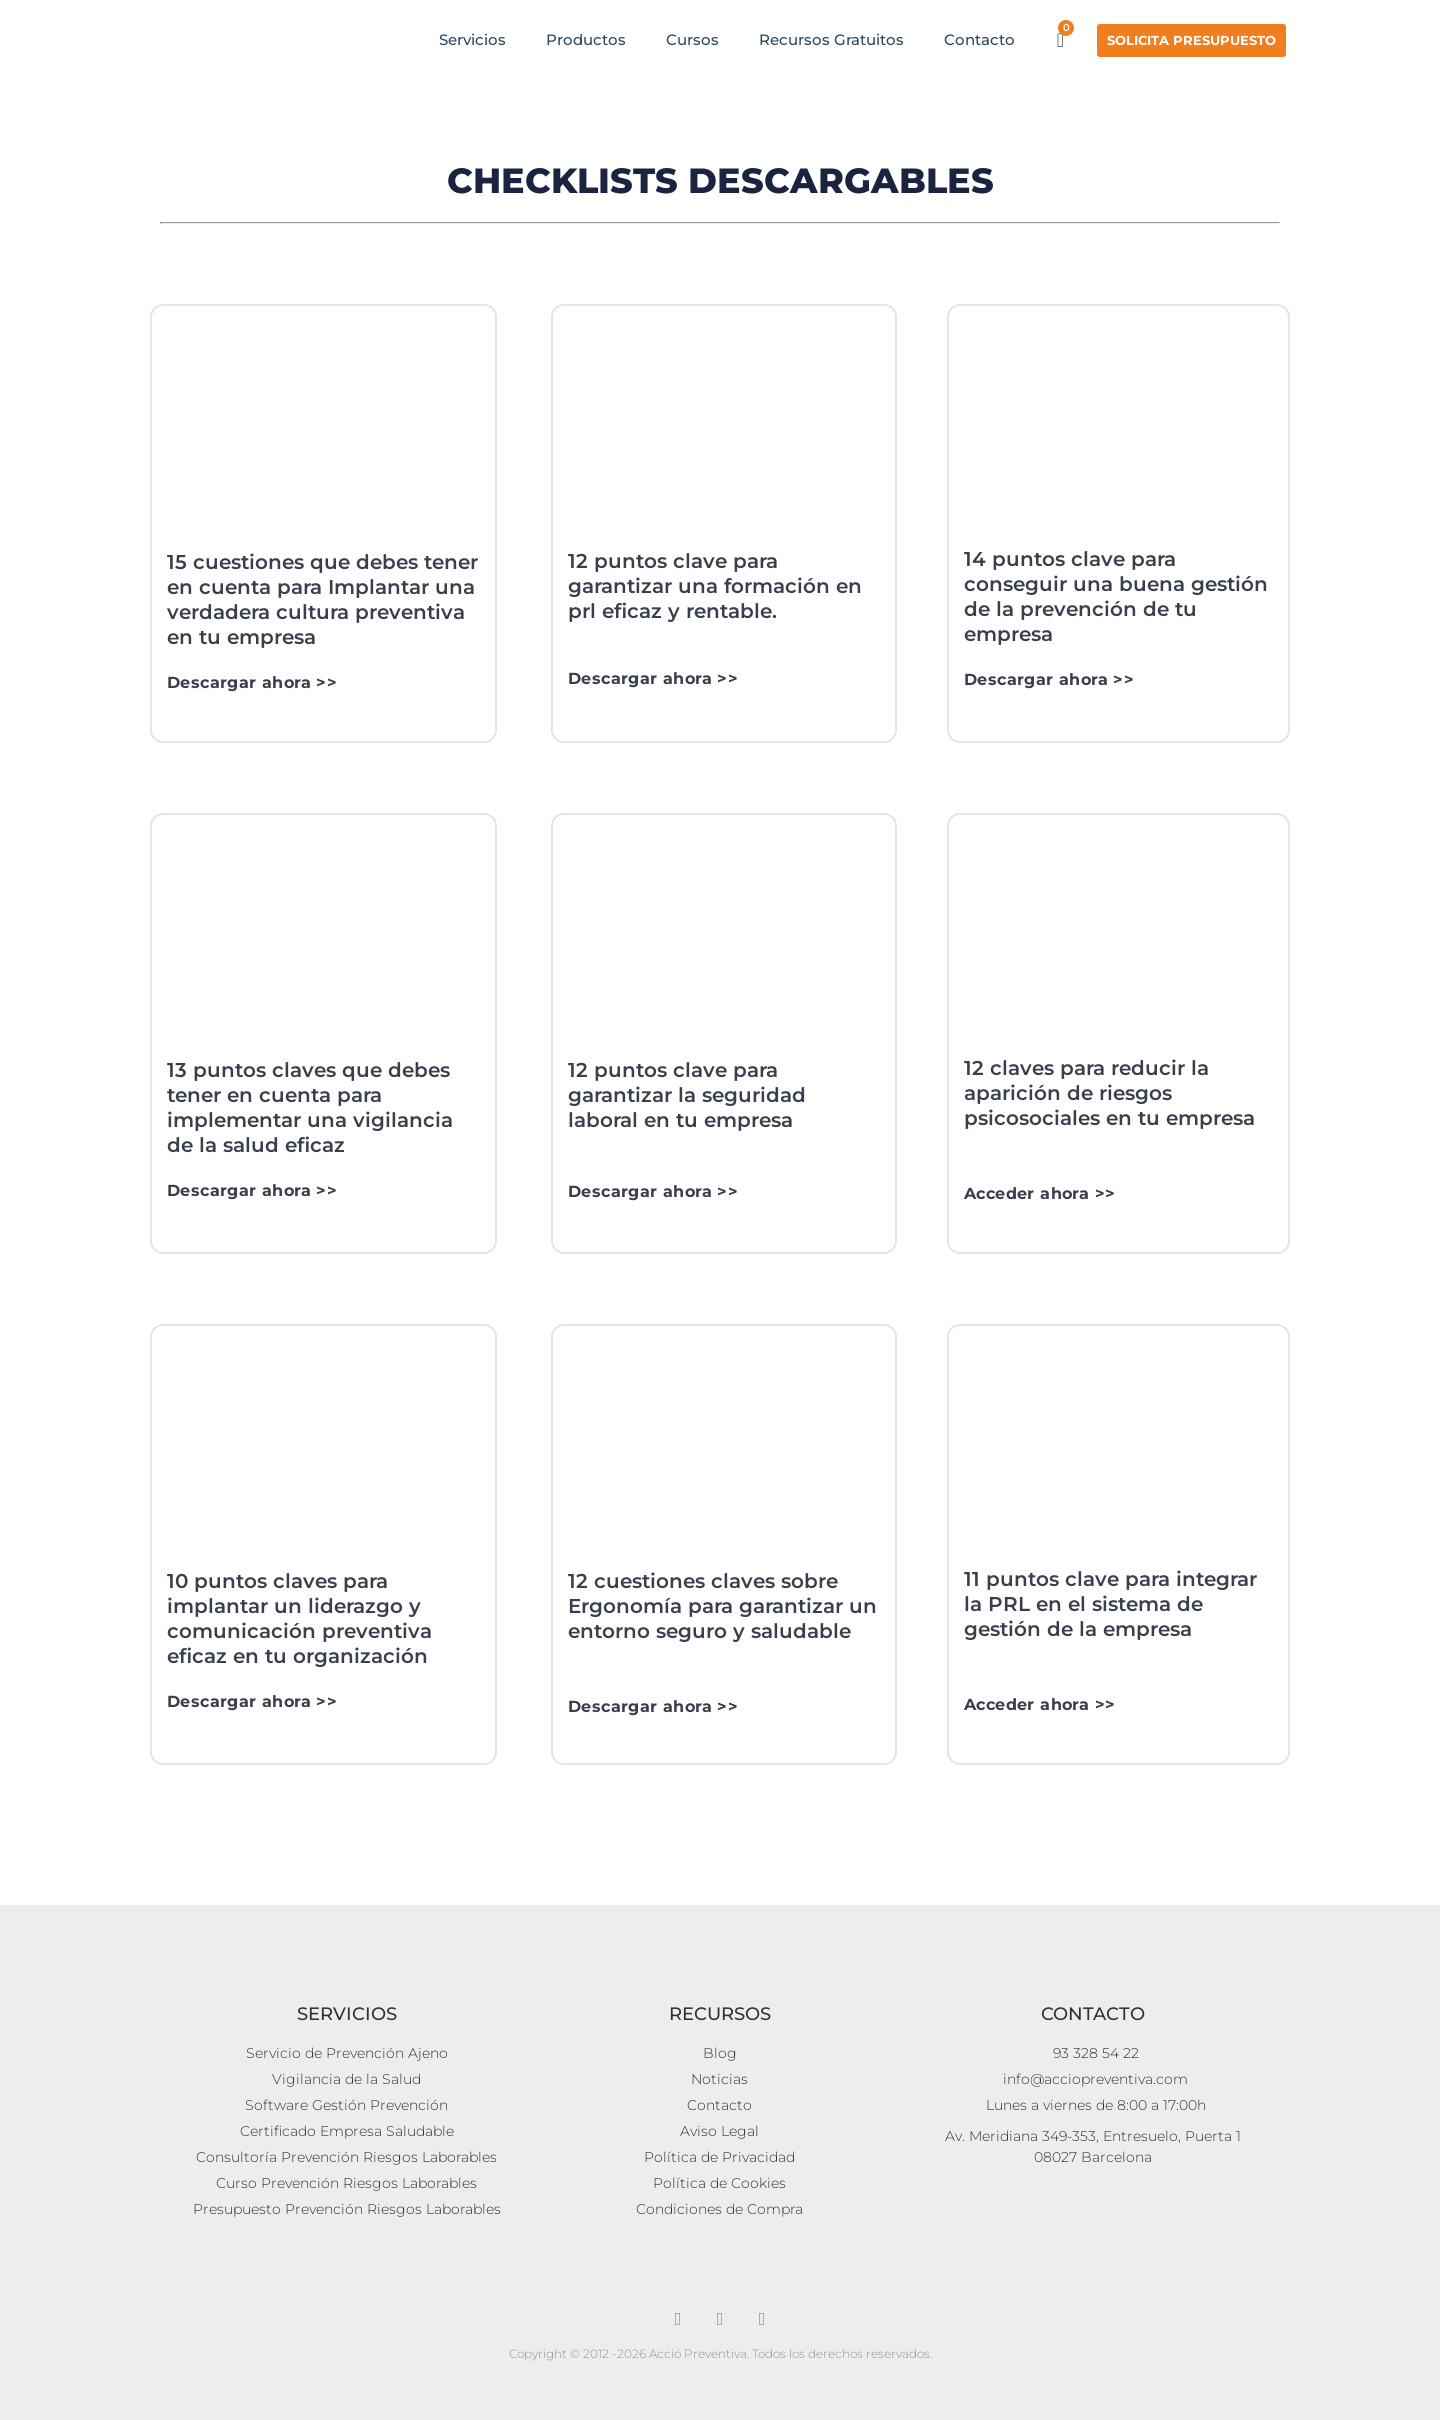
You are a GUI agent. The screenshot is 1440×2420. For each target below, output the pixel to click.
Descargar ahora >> (252, 682)
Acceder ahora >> (1039, 1193)
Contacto (979, 39)
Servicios (472, 39)
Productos (586, 39)
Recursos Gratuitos (831, 39)
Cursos (692, 39)
